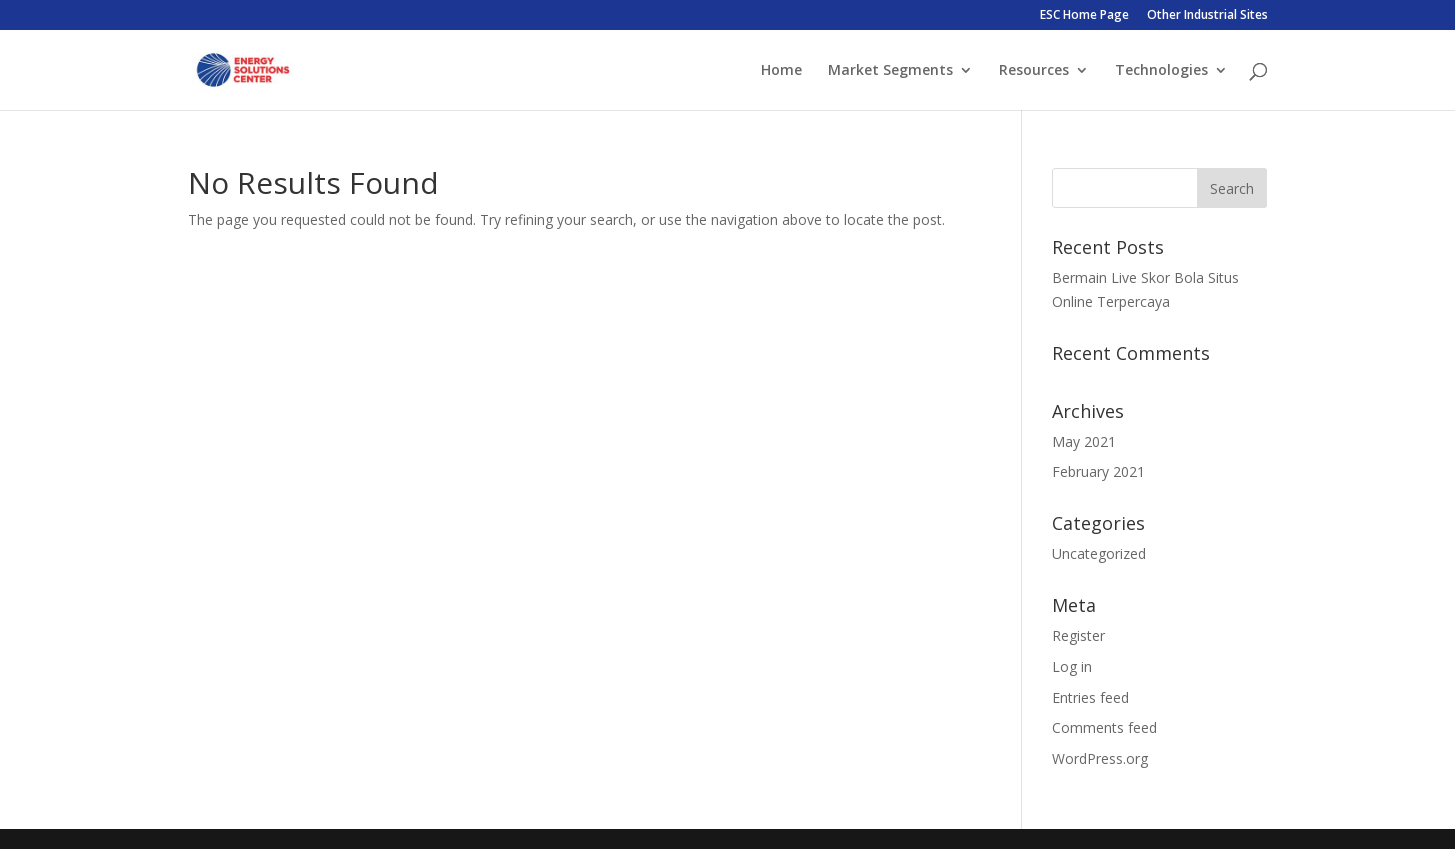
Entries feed (1090, 697)
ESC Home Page (1084, 16)
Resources (1034, 71)
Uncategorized (1099, 553)
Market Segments (890, 71)
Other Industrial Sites (1207, 16)
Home (781, 71)
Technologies (1161, 71)
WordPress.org (1100, 758)
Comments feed (1104, 727)
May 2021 (1084, 441)
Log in (1072, 666)
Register (1078, 635)
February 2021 (1098, 471)
